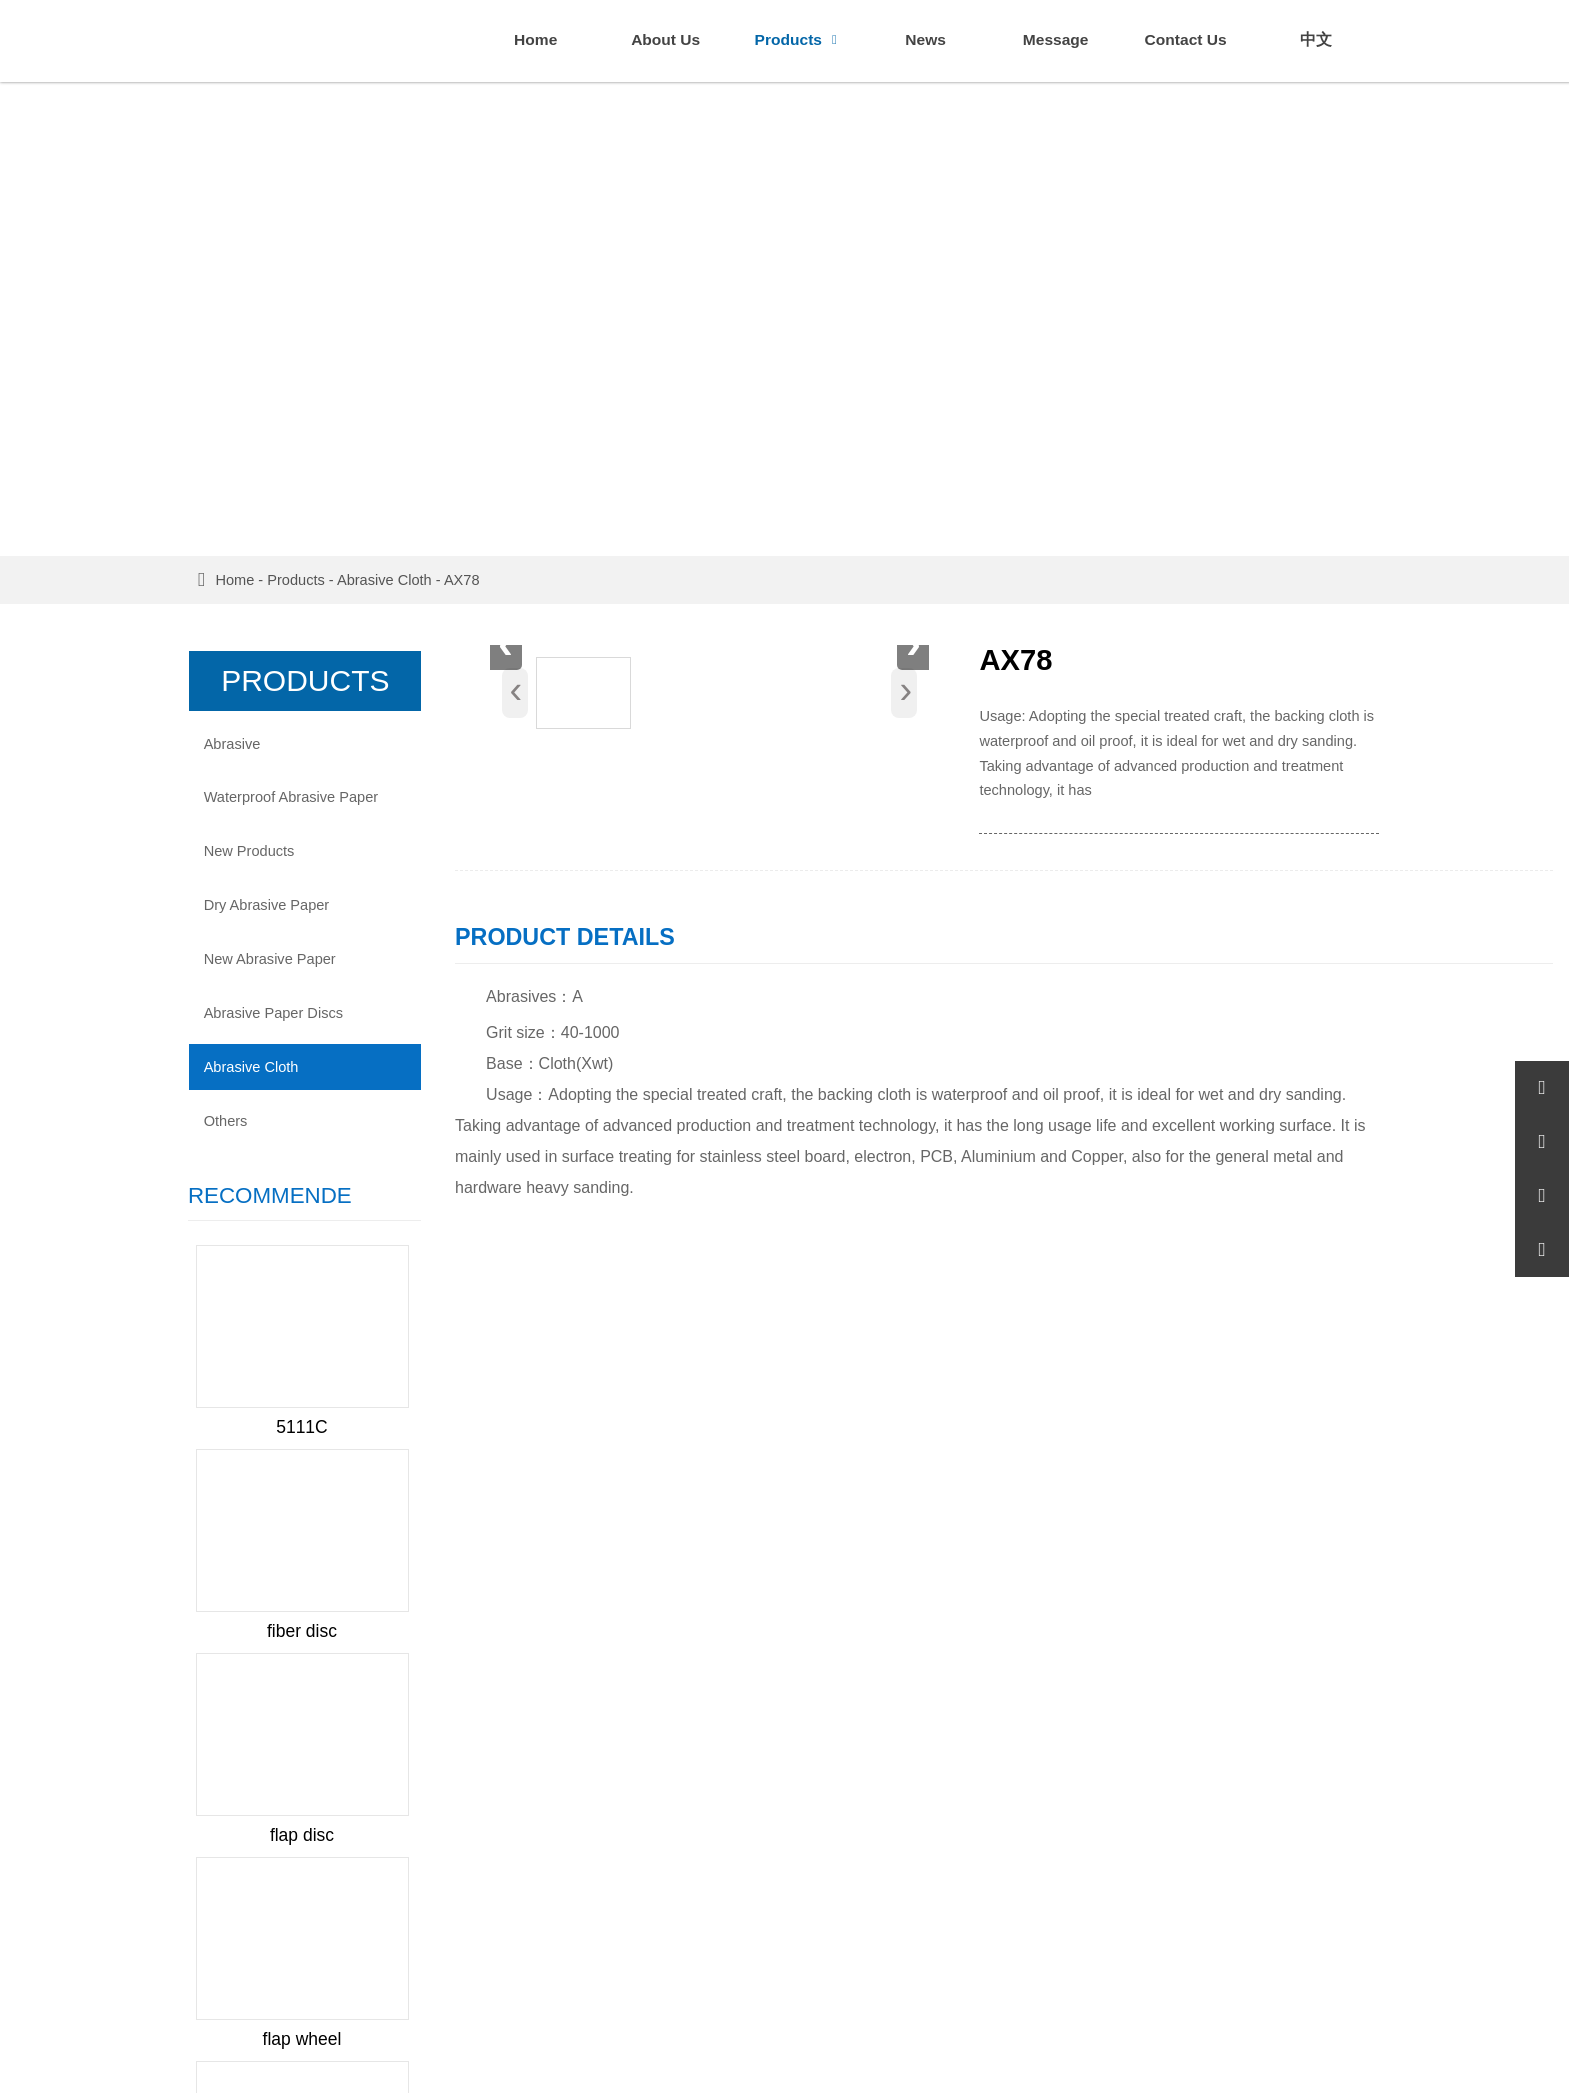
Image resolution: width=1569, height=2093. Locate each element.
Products (308, 578)
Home (246, 578)
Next (377, 1379)
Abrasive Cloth (396, 578)
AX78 (474, 578)
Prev (226, 1379)
